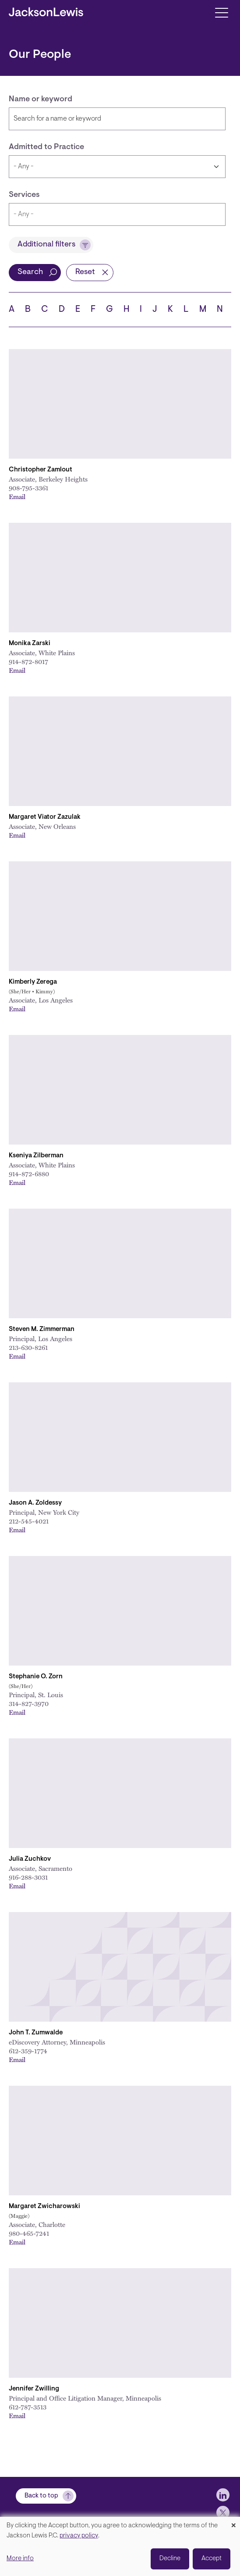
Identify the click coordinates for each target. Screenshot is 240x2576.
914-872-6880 (29, 1173)
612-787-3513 (27, 2407)
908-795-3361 (28, 487)
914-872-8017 (28, 661)
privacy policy (79, 2536)
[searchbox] (101, 214)
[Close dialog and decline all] (233, 2522)
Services (24, 195)
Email (17, 496)
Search (30, 272)
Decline (169, 2558)
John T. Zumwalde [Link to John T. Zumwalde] (36, 2033)
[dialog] (120, 2546)
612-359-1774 (28, 2050)
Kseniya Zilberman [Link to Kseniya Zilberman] (36, 1155)
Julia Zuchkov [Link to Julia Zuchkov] (30, 1859)
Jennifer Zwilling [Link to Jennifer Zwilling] (34, 2389)
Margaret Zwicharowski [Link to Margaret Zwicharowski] (44, 2206)
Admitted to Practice (46, 147)
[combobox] (117, 214)
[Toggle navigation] (221, 12)
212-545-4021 (29, 1521)
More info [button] (20, 2558)
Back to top (41, 2496)
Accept (211, 2558)
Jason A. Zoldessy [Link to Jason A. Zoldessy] (35, 1503)
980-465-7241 (29, 2233)
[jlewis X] (222, 2512)
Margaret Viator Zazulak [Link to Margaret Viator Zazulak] (45, 817)
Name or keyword (40, 99)
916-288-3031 (28, 1877)
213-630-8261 (28, 1347)
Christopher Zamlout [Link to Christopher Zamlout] (40, 470)
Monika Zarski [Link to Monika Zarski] (29, 643)
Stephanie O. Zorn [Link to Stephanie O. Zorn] (36, 1676)
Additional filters (46, 245)
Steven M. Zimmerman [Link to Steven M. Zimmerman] (41, 1329)
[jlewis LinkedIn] (222, 2494)
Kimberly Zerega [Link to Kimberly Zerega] (33, 982)
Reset (85, 272)
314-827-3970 (29, 1703)
